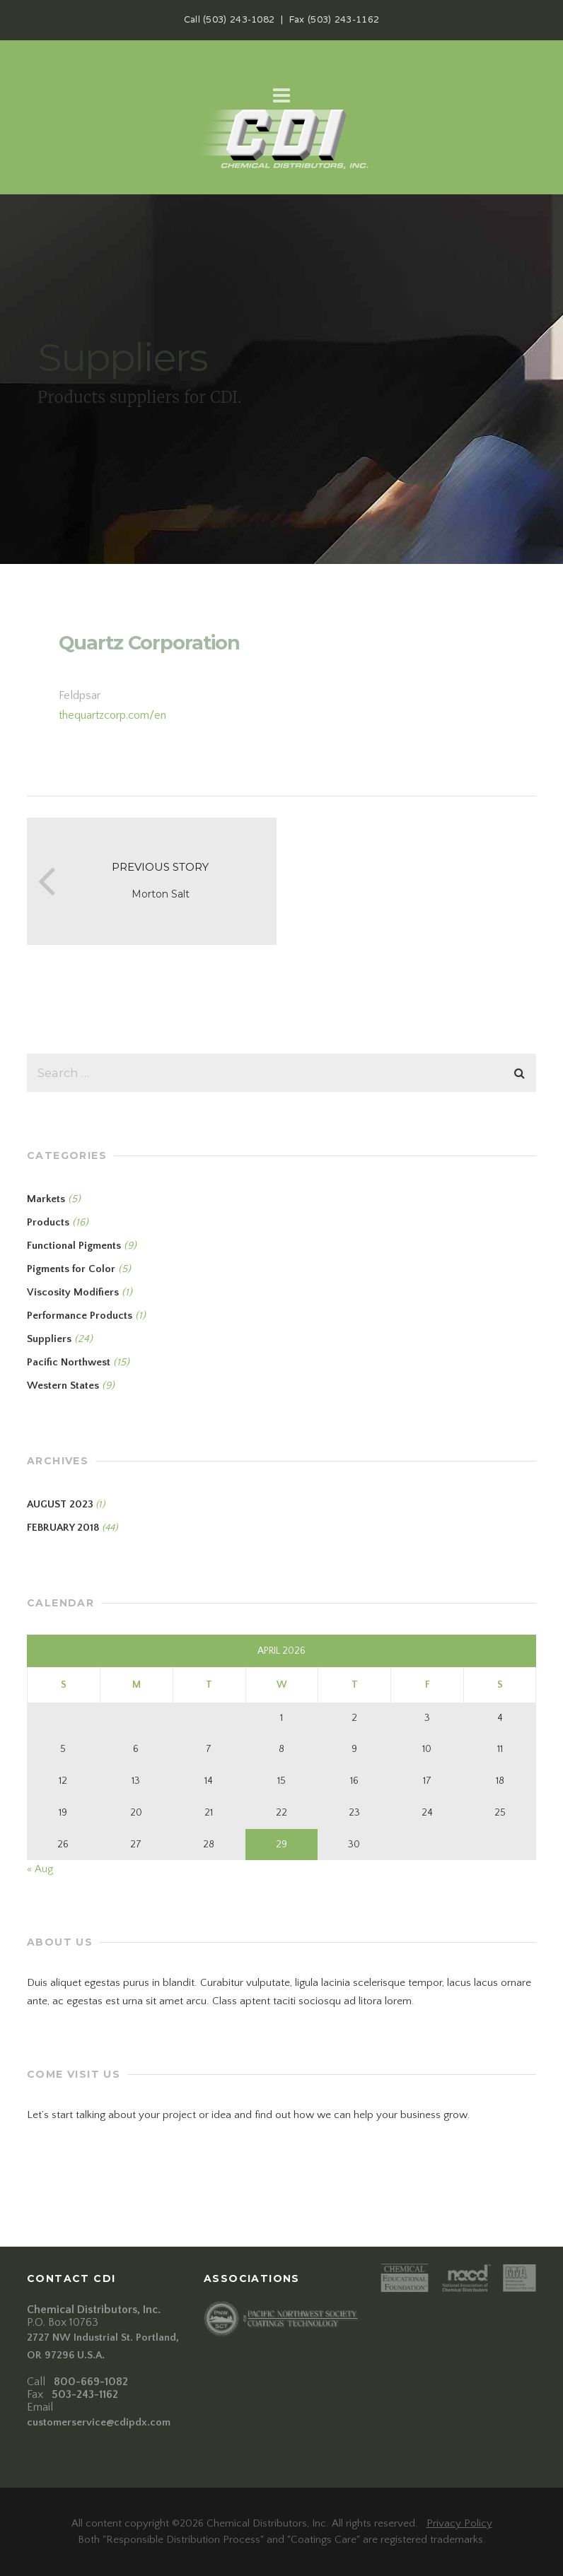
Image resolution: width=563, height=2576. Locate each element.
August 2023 (60, 1504)
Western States (63, 1386)
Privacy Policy (459, 2523)
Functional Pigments (74, 1246)
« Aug (40, 1869)
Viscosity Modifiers (73, 1292)
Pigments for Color (71, 1269)
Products (48, 1222)
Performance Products (79, 1316)
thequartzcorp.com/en (112, 715)
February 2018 (63, 1528)
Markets (46, 1199)
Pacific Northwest (68, 1362)
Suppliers (49, 1339)
